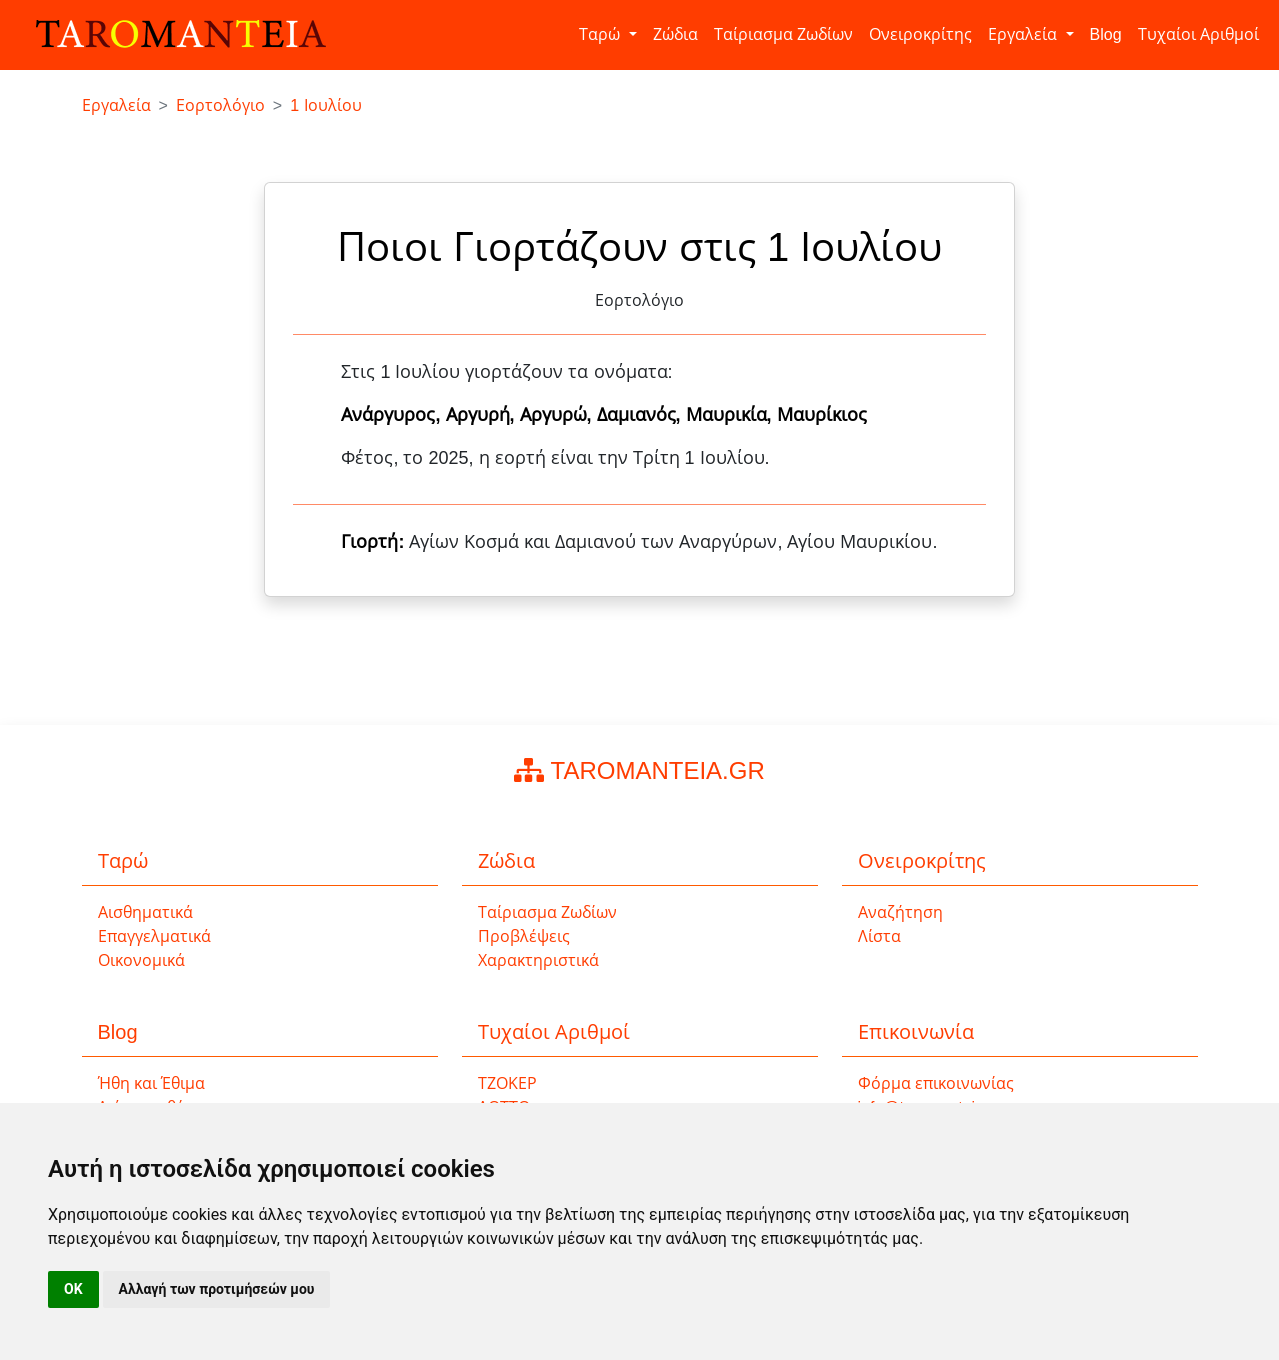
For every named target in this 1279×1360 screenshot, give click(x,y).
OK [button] (73, 1289)
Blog (1106, 34)
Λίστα (879, 936)
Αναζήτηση (900, 912)
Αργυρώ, (558, 415)
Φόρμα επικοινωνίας (936, 1083)
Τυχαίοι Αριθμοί (1198, 34)
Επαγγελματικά (154, 936)
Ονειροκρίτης (920, 34)
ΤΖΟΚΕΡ (507, 1083)
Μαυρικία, (731, 415)
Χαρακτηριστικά (538, 960)
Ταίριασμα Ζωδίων (783, 34)
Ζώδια (675, 34)
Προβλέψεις (524, 936)
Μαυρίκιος (822, 415)
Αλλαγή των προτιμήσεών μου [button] (217, 1289)
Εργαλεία (1024, 34)
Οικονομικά (141, 960)
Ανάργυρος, (393, 415)
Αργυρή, (483, 415)
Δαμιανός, (641, 415)
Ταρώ (601, 34)
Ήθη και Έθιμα (152, 1083)
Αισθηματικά (145, 912)
